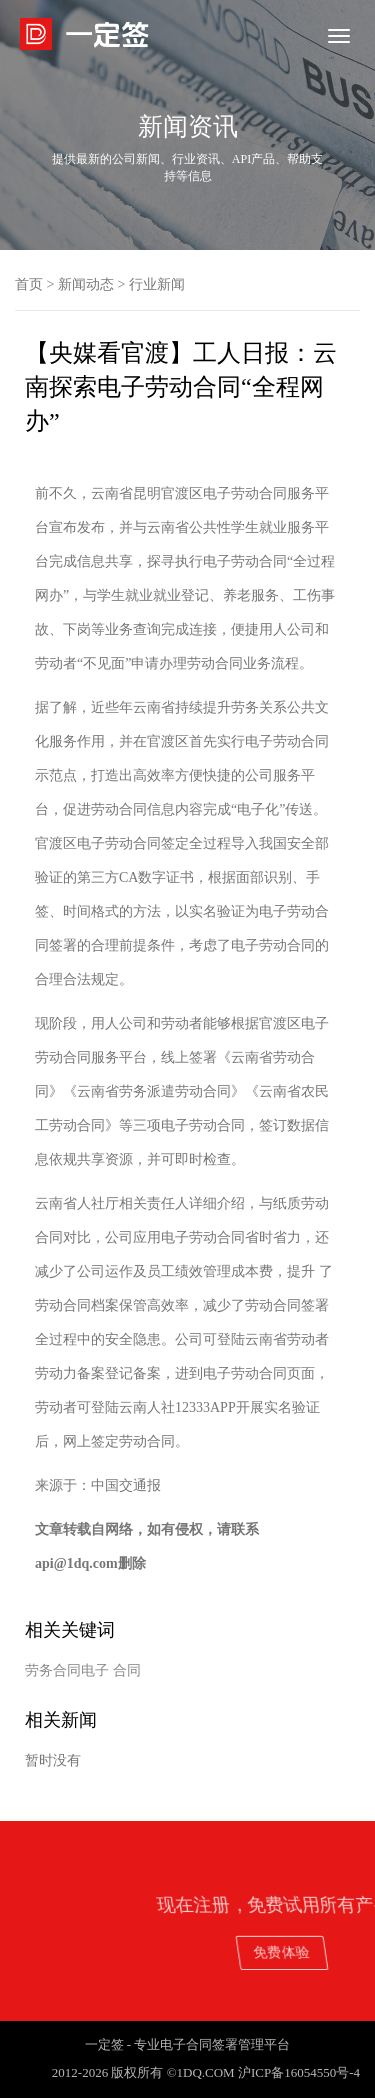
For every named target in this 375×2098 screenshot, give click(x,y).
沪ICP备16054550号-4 (299, 2072)
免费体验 (309, 1951)
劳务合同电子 (67, 1670)
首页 (29, 284)
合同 (127, 1670)
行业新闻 (157, 284)
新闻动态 (86, 284)
